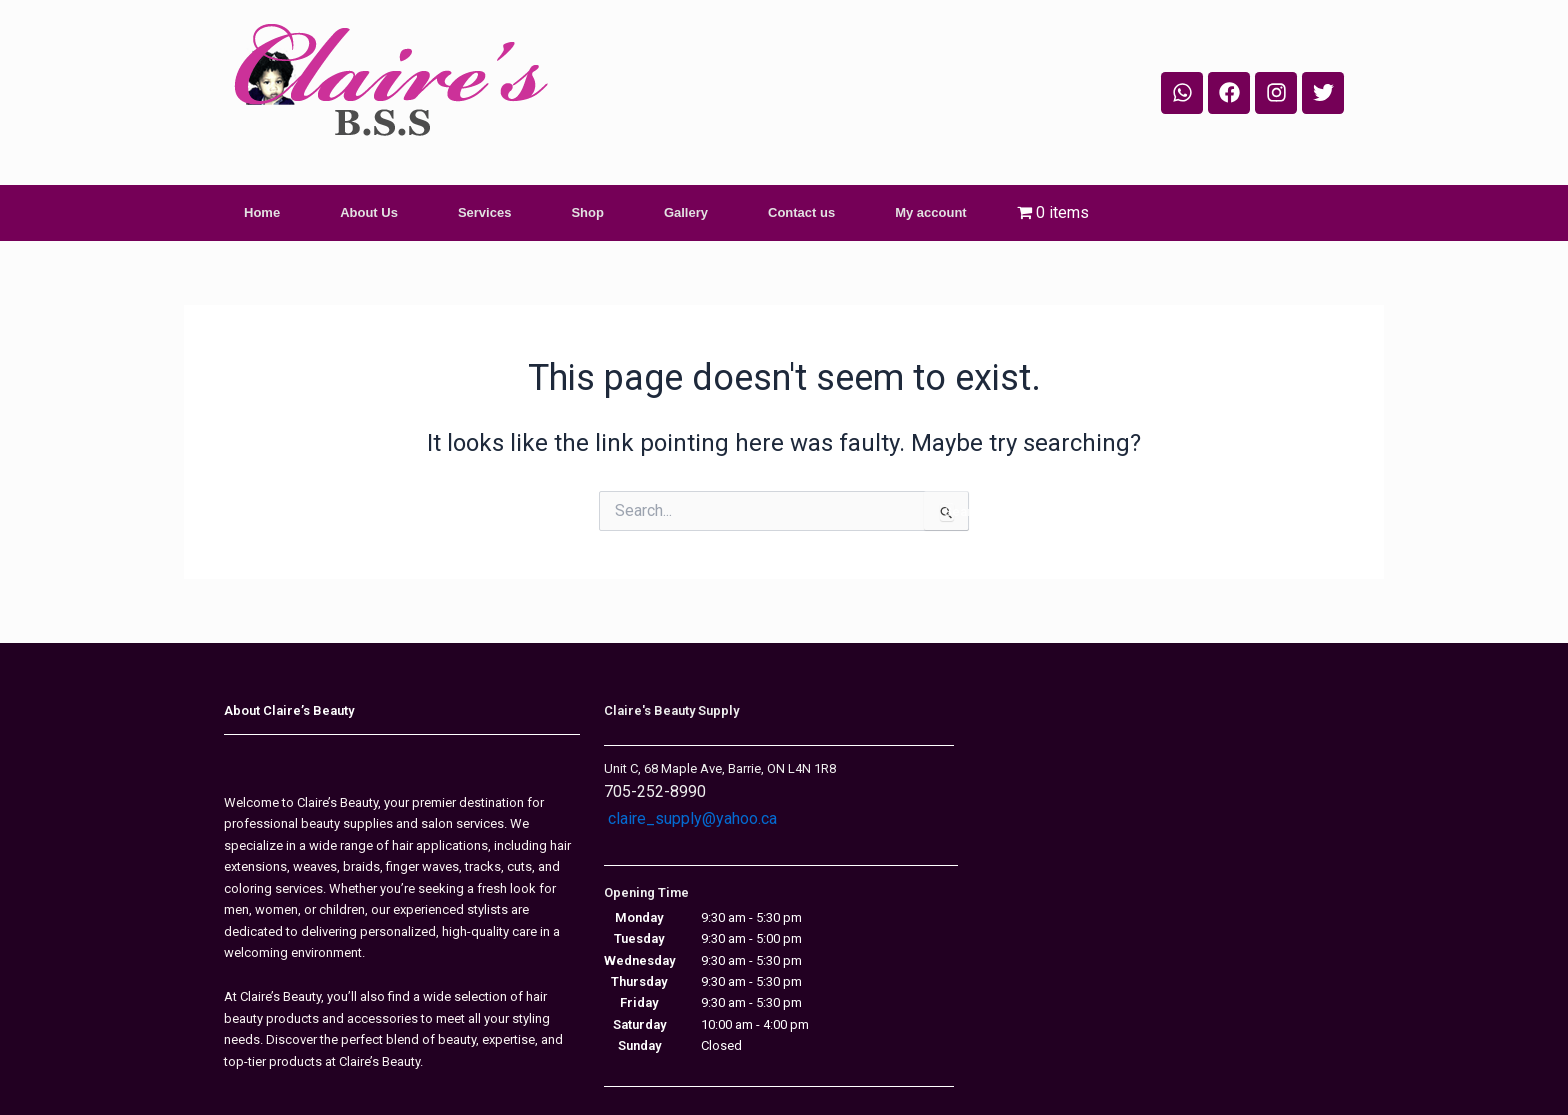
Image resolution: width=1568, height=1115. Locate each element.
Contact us (801, 212)
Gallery (686, 212)
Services (485, 212)
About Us (369, 212)
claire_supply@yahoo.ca (692, 818)
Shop (587, 212)
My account (931, 212)
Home (262, 212)
